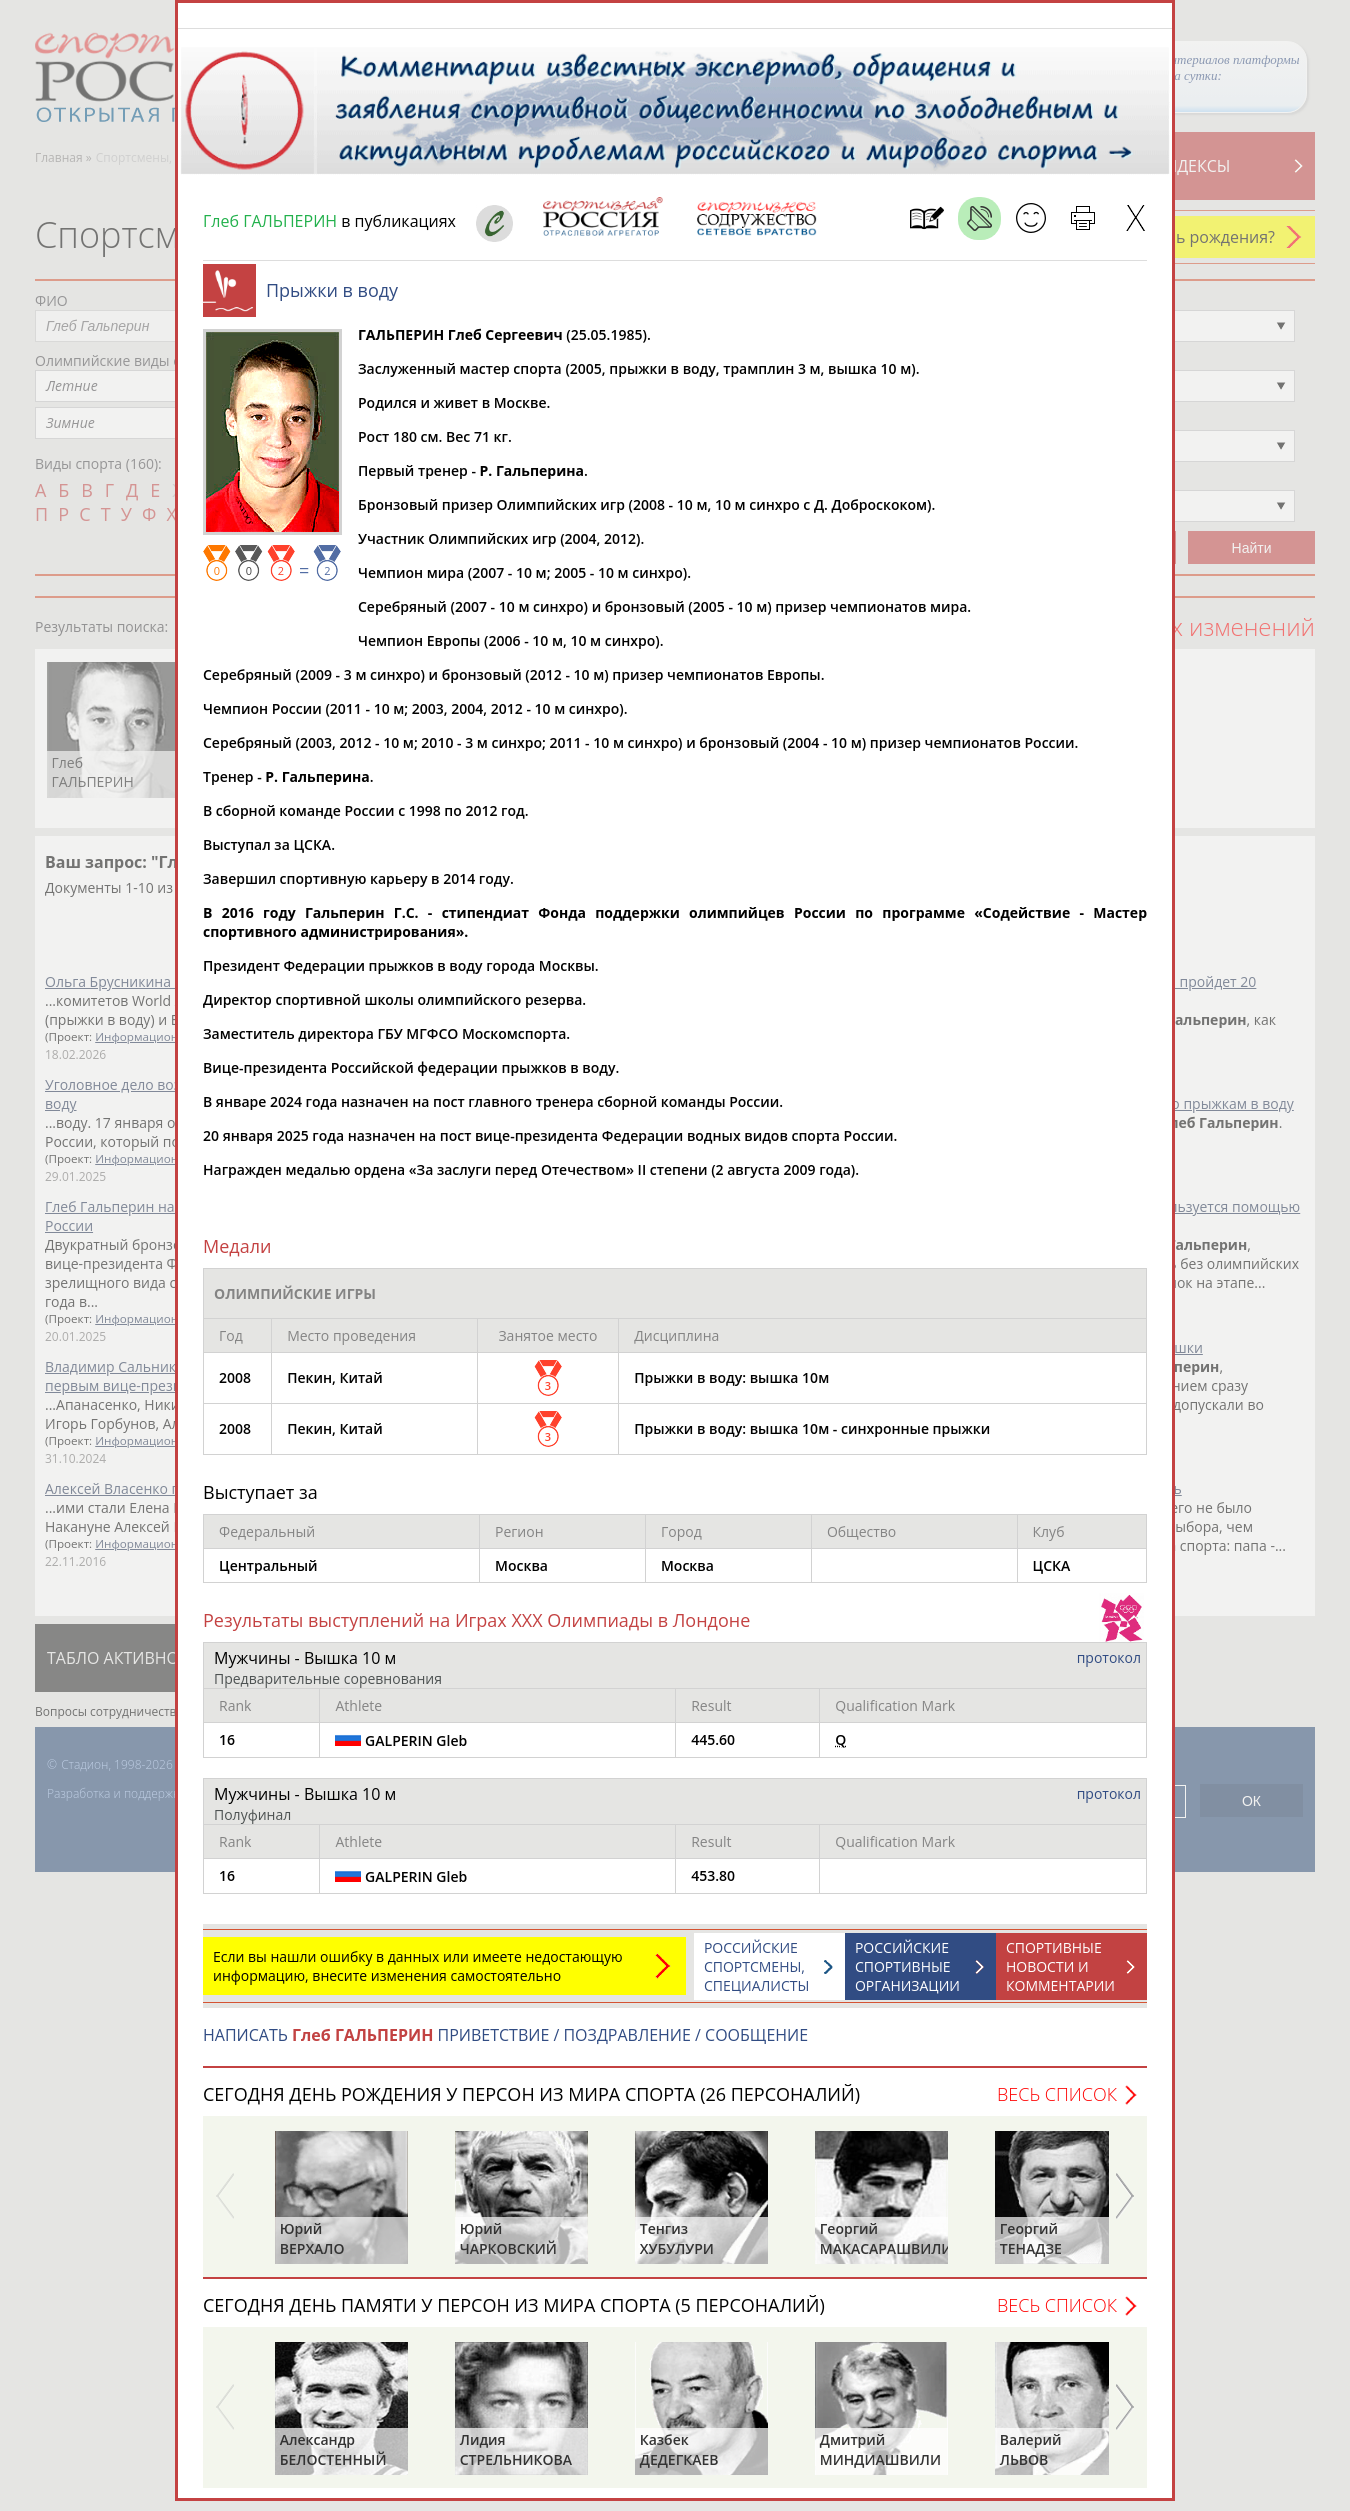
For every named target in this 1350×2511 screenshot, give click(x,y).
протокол (1109, 1667)
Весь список (1057, 2104)
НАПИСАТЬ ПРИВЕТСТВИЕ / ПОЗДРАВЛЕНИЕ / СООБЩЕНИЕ (505, 2045)
